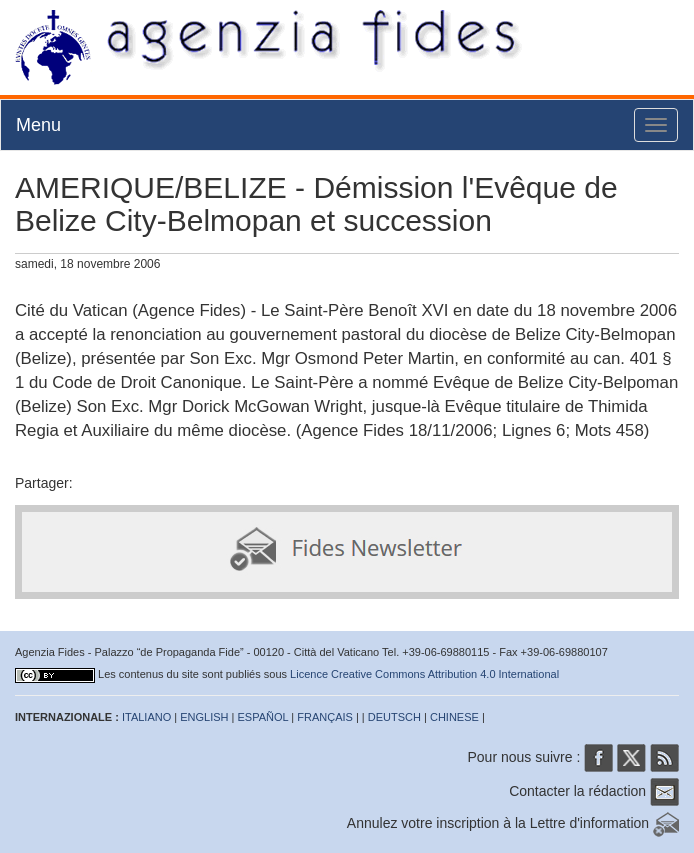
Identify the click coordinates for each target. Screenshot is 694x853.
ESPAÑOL (263, 717)
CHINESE (454, 717)
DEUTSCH (394, 717)
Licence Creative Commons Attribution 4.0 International (424, 674)
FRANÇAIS (325, 717)
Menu (38, 125)
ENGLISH (204, 717)
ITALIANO (146, 717)
